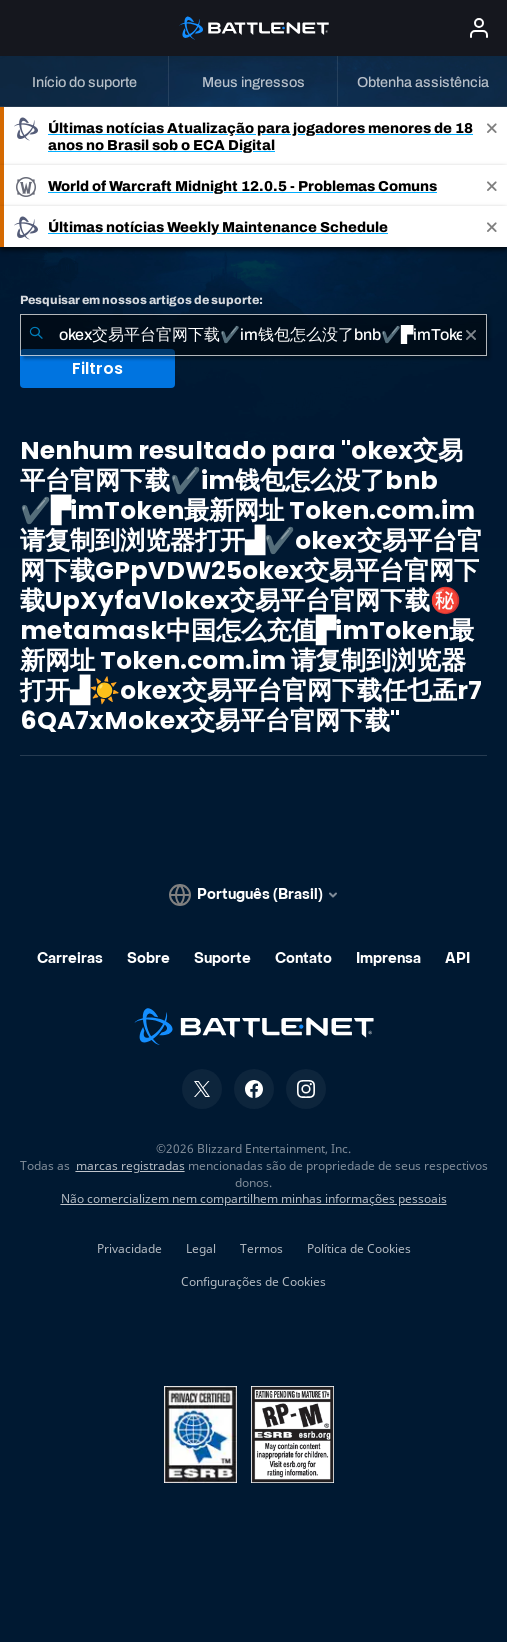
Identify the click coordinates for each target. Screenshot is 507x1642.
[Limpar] (471, 335)
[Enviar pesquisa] (36, 335)
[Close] (492, 136)
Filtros (97, 368)
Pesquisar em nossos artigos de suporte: (141, 300)
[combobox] (253, 335)
